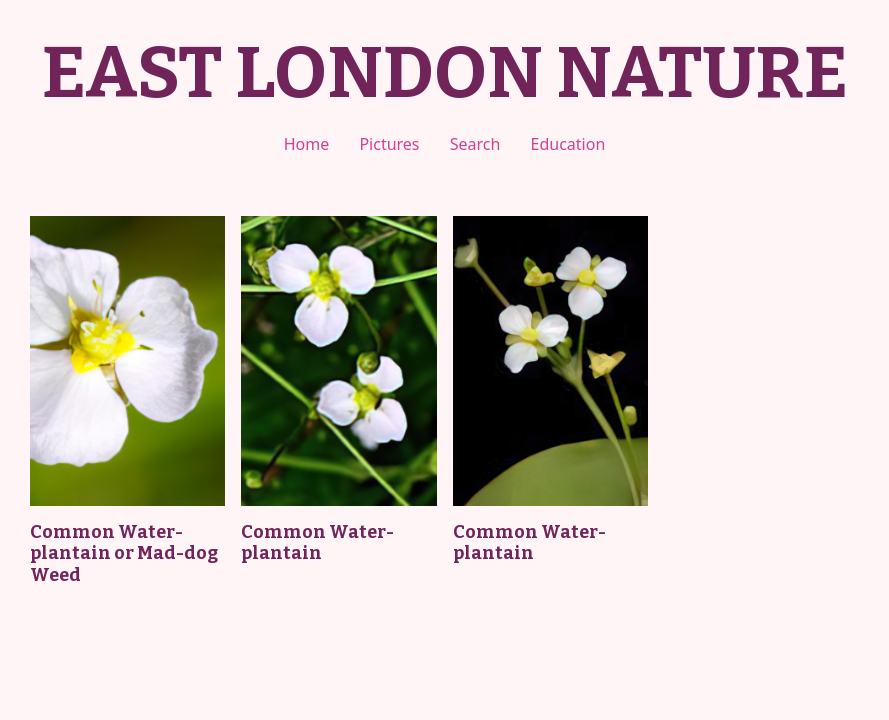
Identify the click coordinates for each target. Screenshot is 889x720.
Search (475, 144)
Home (307, 144)
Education (568, 144)
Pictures (389, 144)
